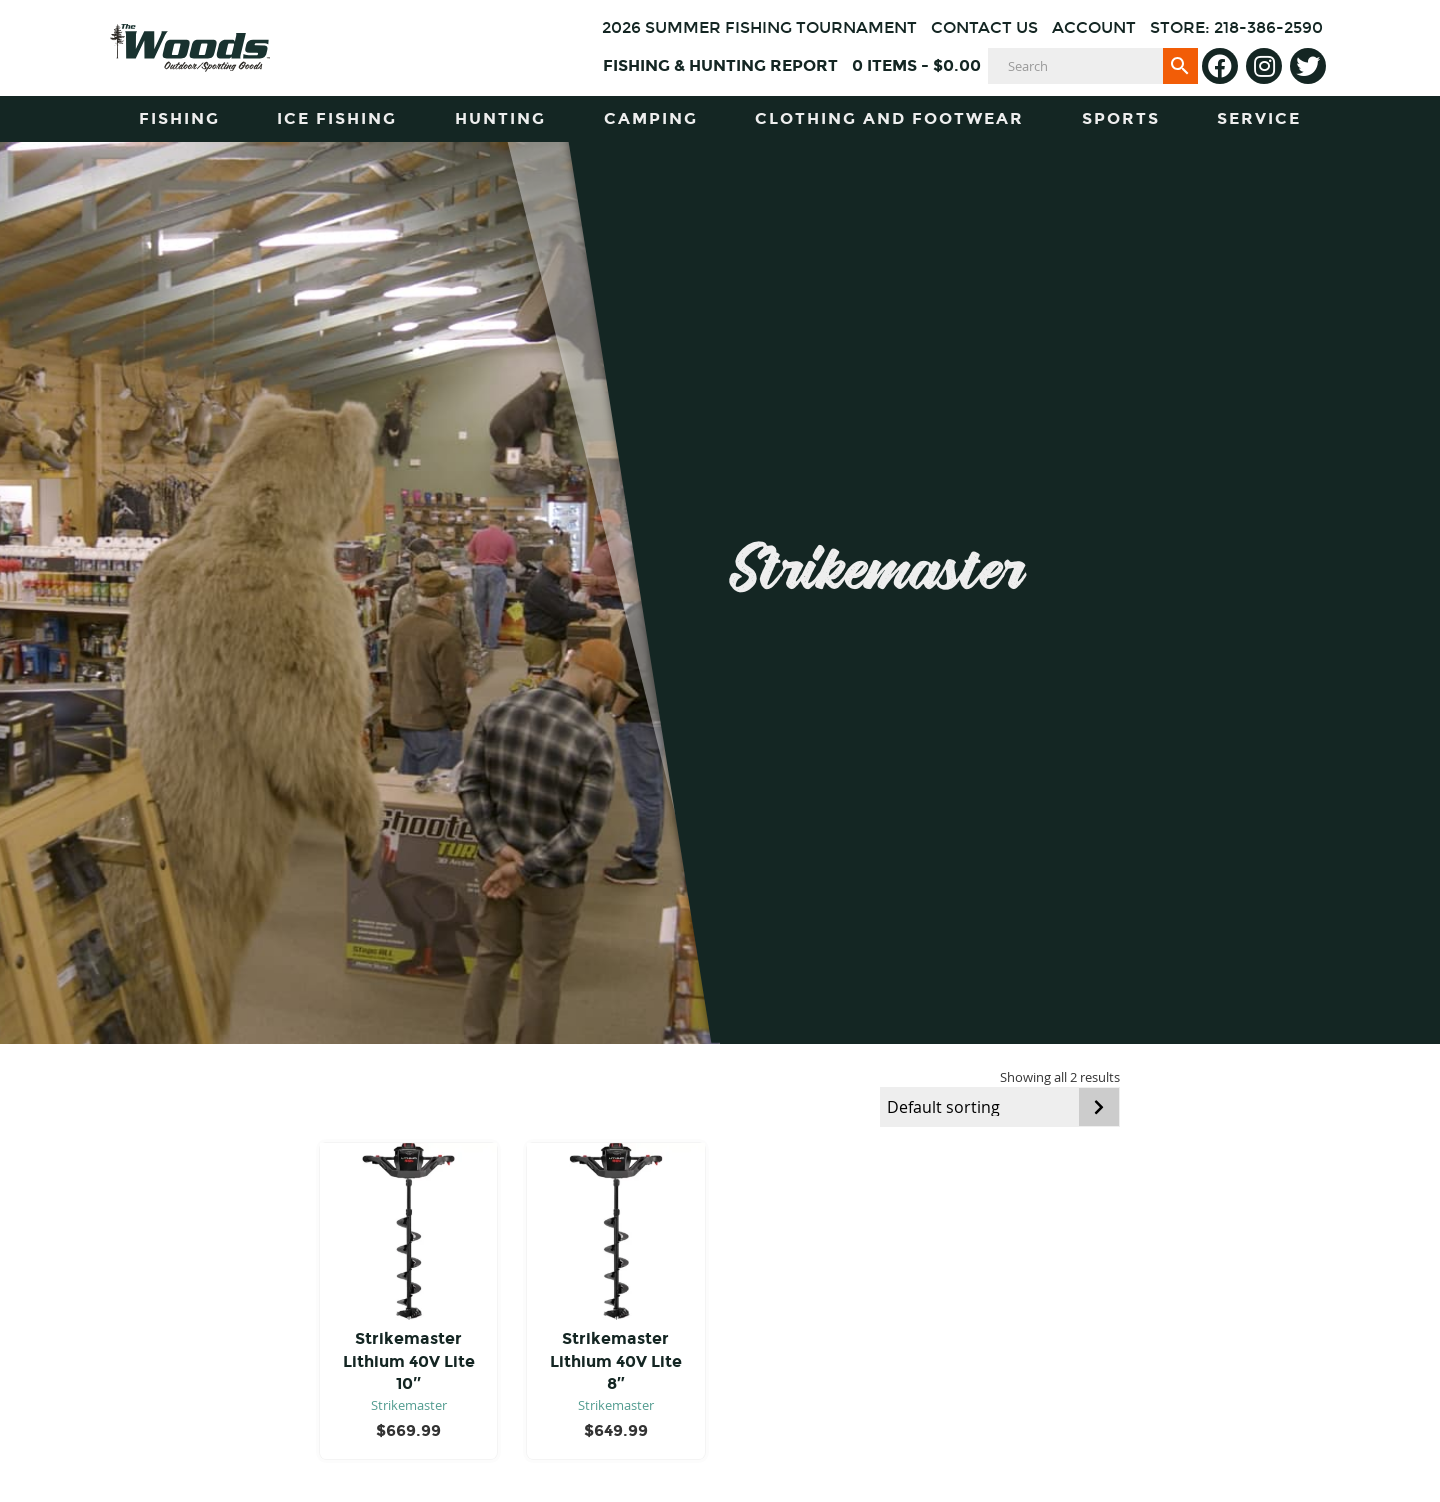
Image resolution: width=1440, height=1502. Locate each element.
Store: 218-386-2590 (1236, 27)
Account (1094, 27)
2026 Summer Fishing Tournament (759, 27)
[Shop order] (1000, 1107)
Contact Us (984, 27)
